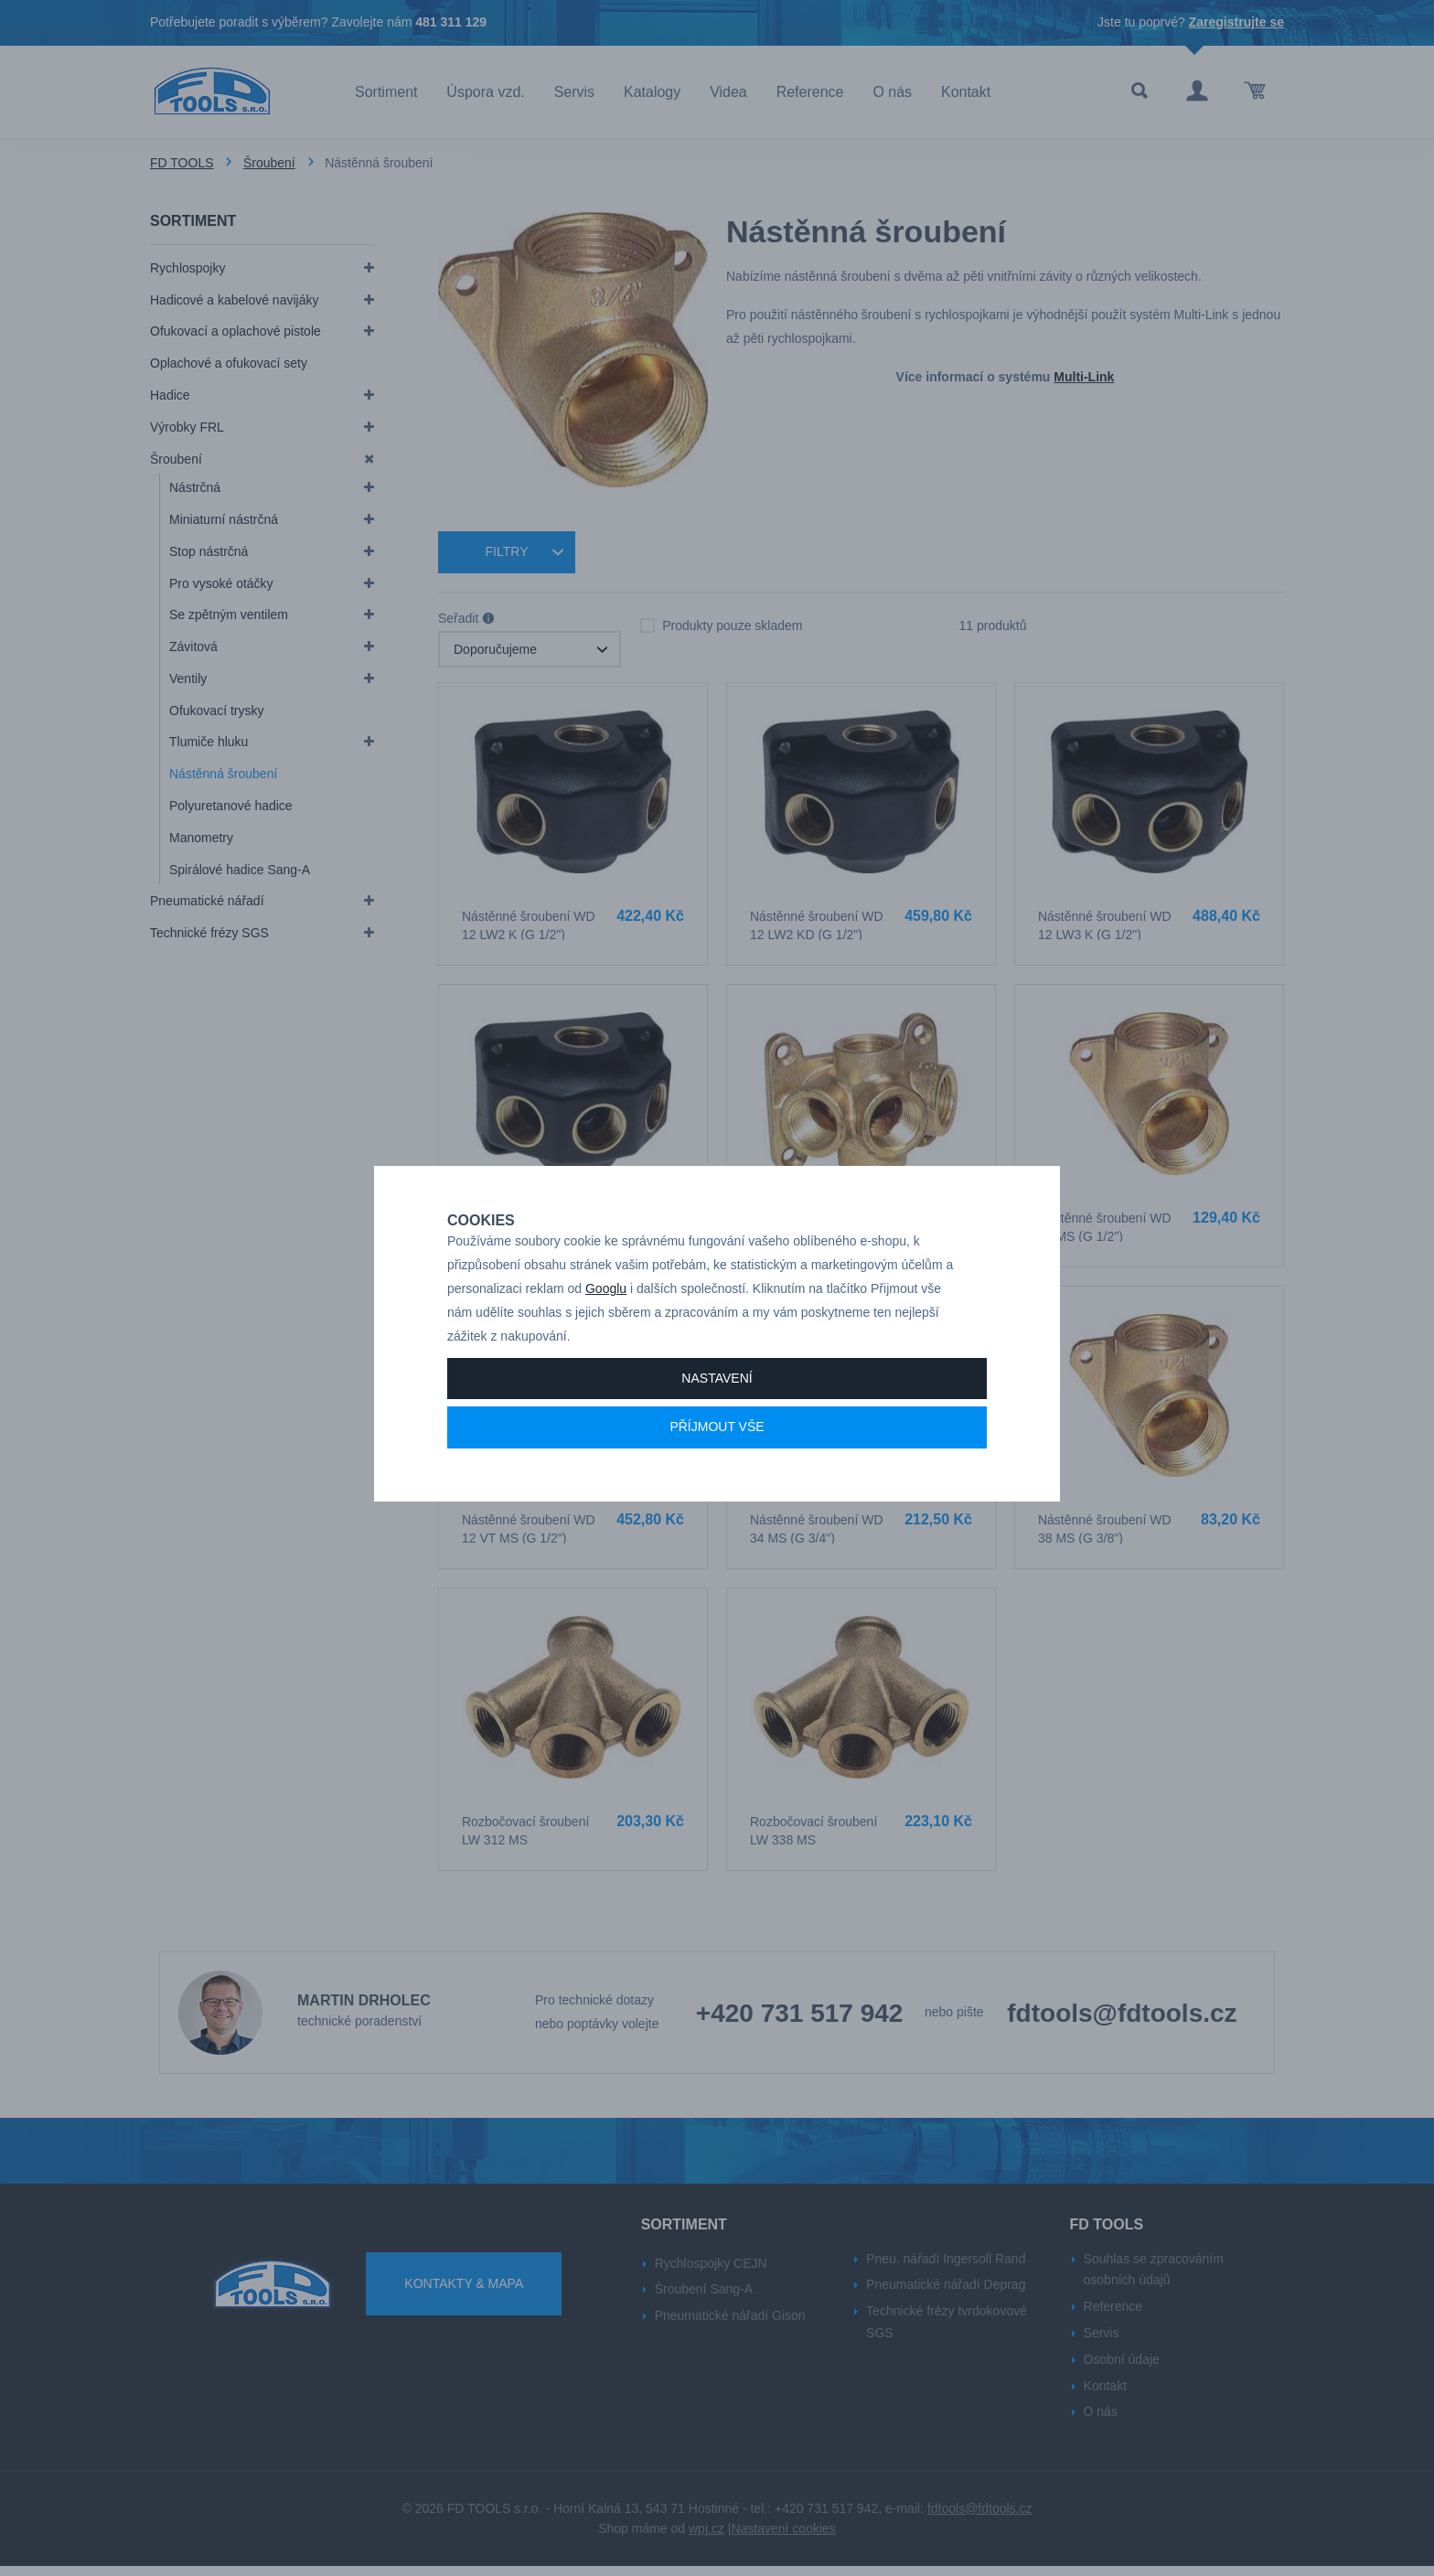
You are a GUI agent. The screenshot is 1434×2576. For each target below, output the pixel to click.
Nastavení (716, 1386)
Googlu (605, 1297)
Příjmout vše (716, 1435)
